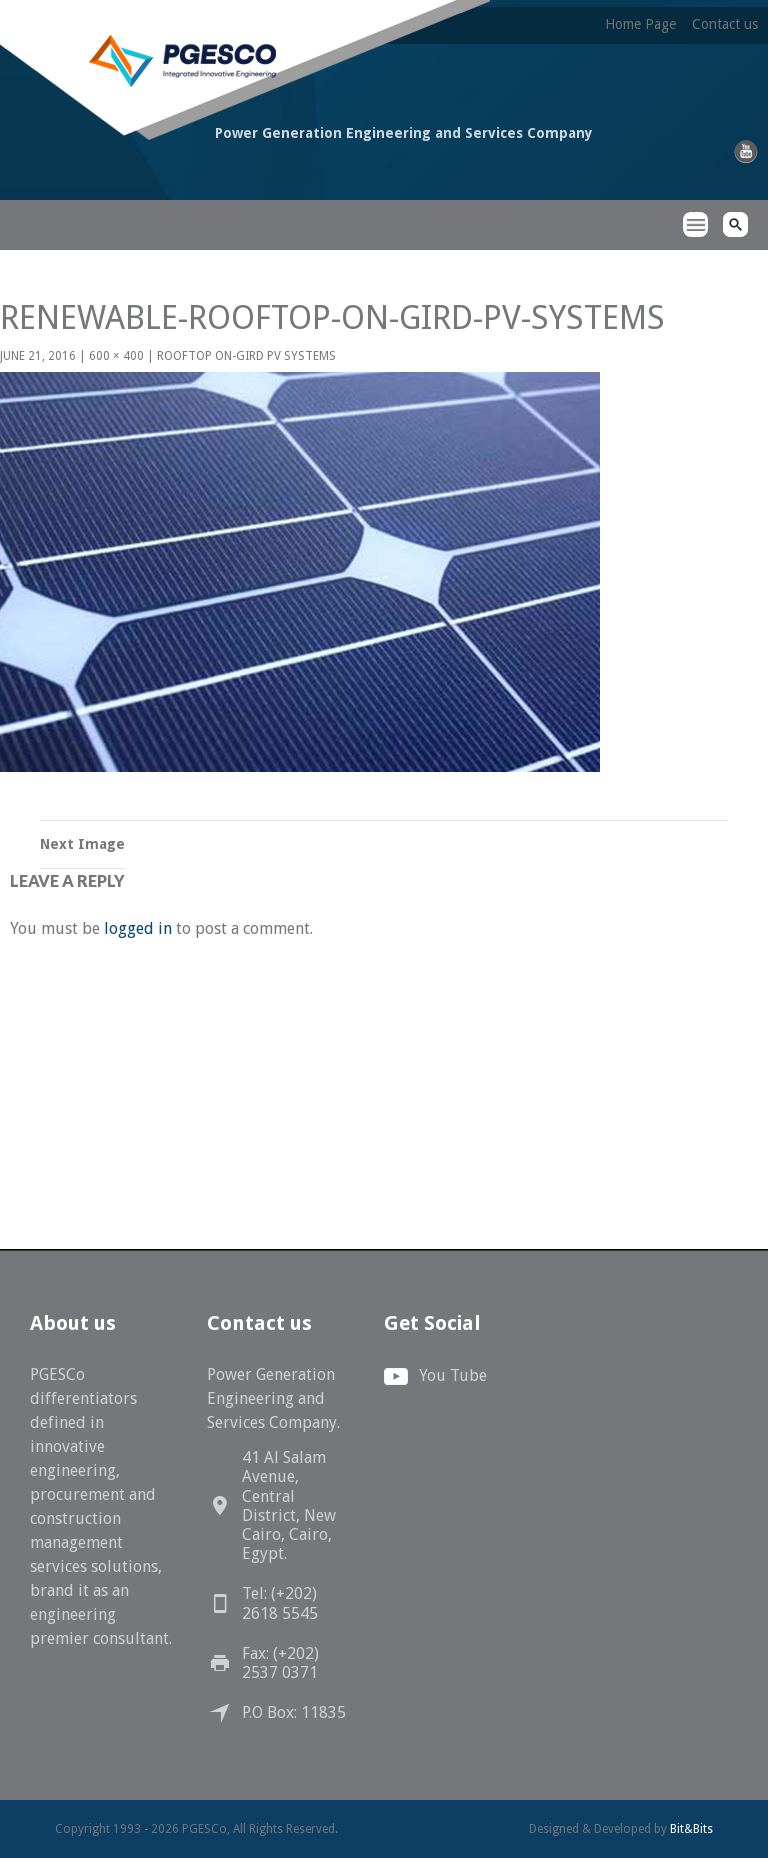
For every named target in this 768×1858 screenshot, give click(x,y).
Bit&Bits (691, 1829)
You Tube (453, 1375)
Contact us (725, 24)
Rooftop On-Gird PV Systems (246, 356)
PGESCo (108, 208)
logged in (138, 928)
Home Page (640, 24)
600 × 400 (116, 356)
